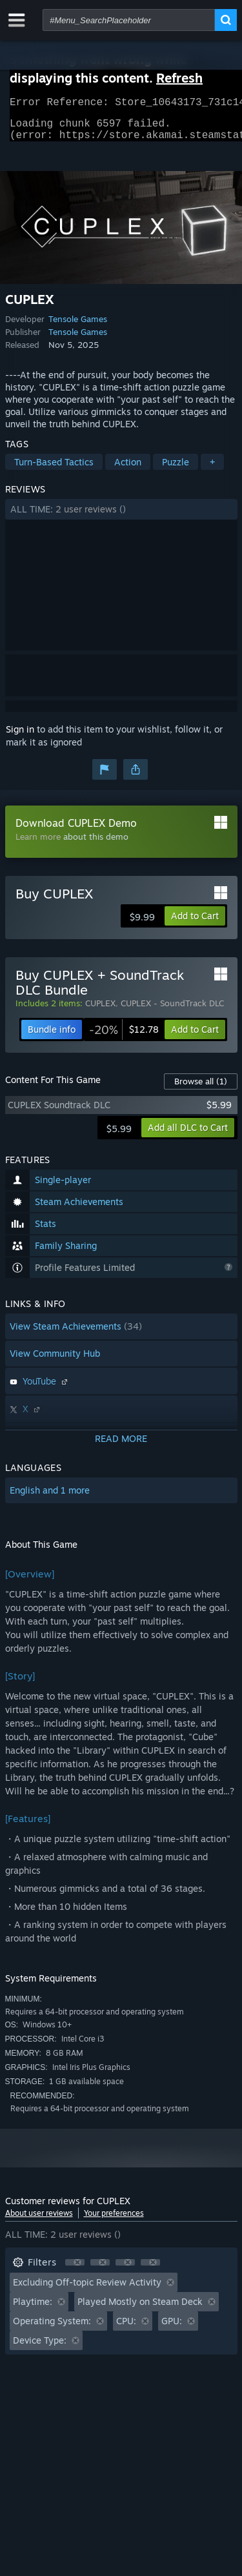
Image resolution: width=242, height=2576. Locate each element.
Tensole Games (77, 326)
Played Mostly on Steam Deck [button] (140, 2309)
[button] (121, 517)
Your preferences (114, 2221)
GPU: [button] (171, 2328)
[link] (124, 1037)
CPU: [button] (126, 2328)
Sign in (20, 736)
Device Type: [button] (39, 2347)
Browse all (200, 1089)
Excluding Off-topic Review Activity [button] (87, 2289)
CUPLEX (100, 1011)
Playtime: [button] (32, 2309)
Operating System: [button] (52, 2328)
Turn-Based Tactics (54, 469)
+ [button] (212, 469)
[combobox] (129, 20)
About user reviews (39, 2221)
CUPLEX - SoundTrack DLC (172, 1011)
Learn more (38, 844)
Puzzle (175, 469)
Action (127, 469)
